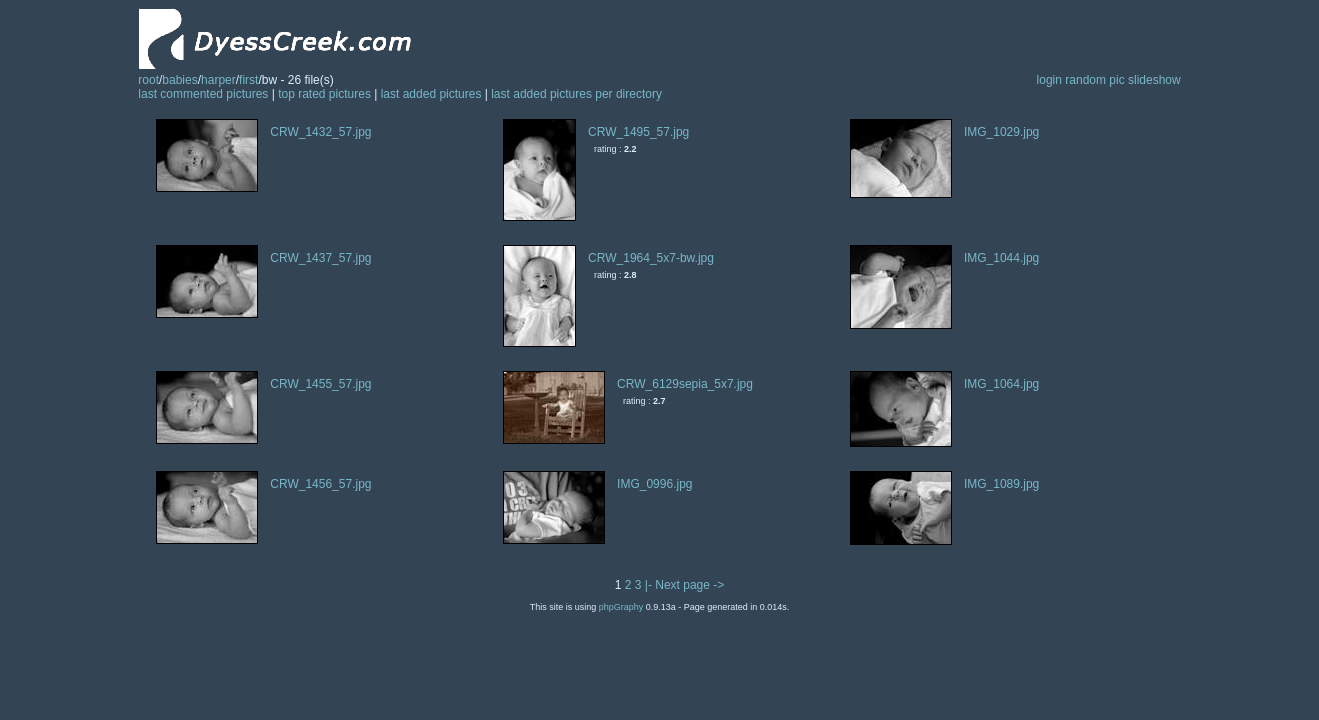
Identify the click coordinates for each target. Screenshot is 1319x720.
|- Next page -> (685, 585)
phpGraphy (621, 607)
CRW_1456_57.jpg (320, 484)
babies (179, 80)
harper (218, 80)
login (1049, 80)
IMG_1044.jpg (1001, 258)
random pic (1094, 80)
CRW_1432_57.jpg (320, 132)
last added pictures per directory (576, 94)
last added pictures (431, 94)
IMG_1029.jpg (1001, 132)
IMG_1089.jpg (1001, 484)
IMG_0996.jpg (654, 484)
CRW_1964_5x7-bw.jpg (651, 258)
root (148, 80)
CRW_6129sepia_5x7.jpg (685, 384)
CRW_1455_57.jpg (320, 384)
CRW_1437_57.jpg (320, 258)
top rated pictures (324, 94)
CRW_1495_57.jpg (638, 132)
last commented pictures (203, 94)
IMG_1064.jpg (1001, 384)
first (248, 80)
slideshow (1154, 80)
